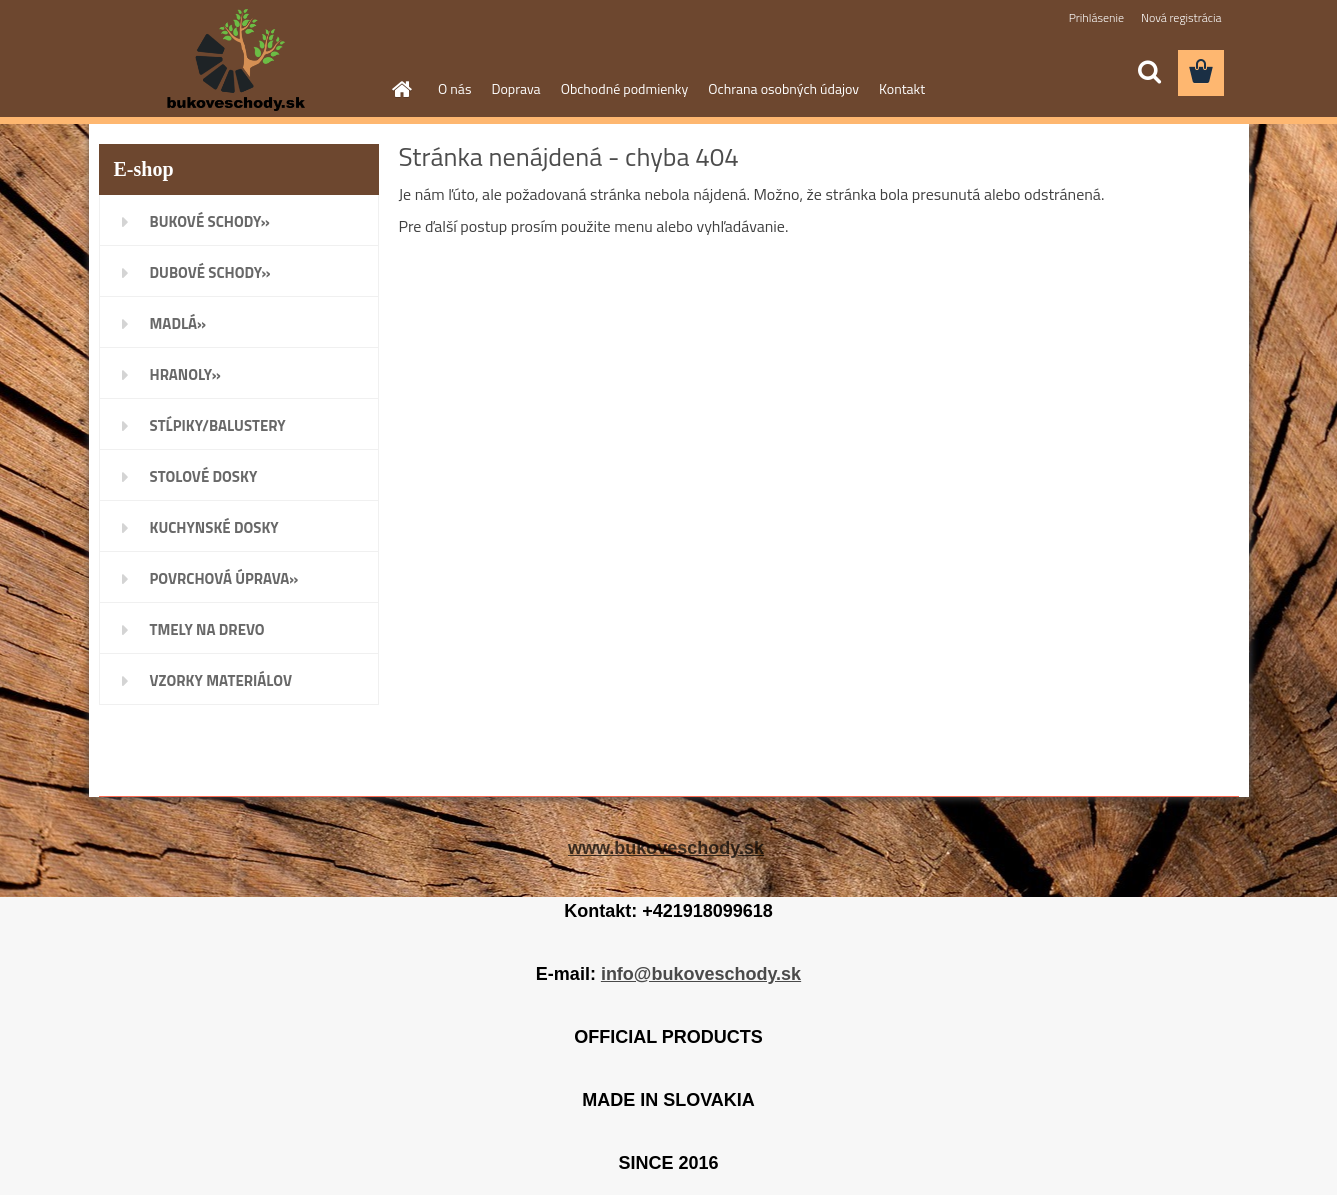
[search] (1149, 72)
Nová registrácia (1181, 17)
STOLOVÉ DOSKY (204, 476)
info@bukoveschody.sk (701, 974)
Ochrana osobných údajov (783, 88)
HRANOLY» (185, 374)
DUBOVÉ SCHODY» (210, 272)
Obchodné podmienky (625, 88)
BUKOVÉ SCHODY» (210, 221)
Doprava (515, 88)
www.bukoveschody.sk (666, 848)
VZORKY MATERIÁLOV (221, 680)
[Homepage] (400, 89)
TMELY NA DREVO (207, 629)
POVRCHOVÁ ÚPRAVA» (224, 578)
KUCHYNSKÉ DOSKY (214, 527)
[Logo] (236, 60)
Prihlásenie (1096, 17)
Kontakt (902, 88)
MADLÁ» (178, 323)
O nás (454, 88)
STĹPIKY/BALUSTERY (218, 425)
